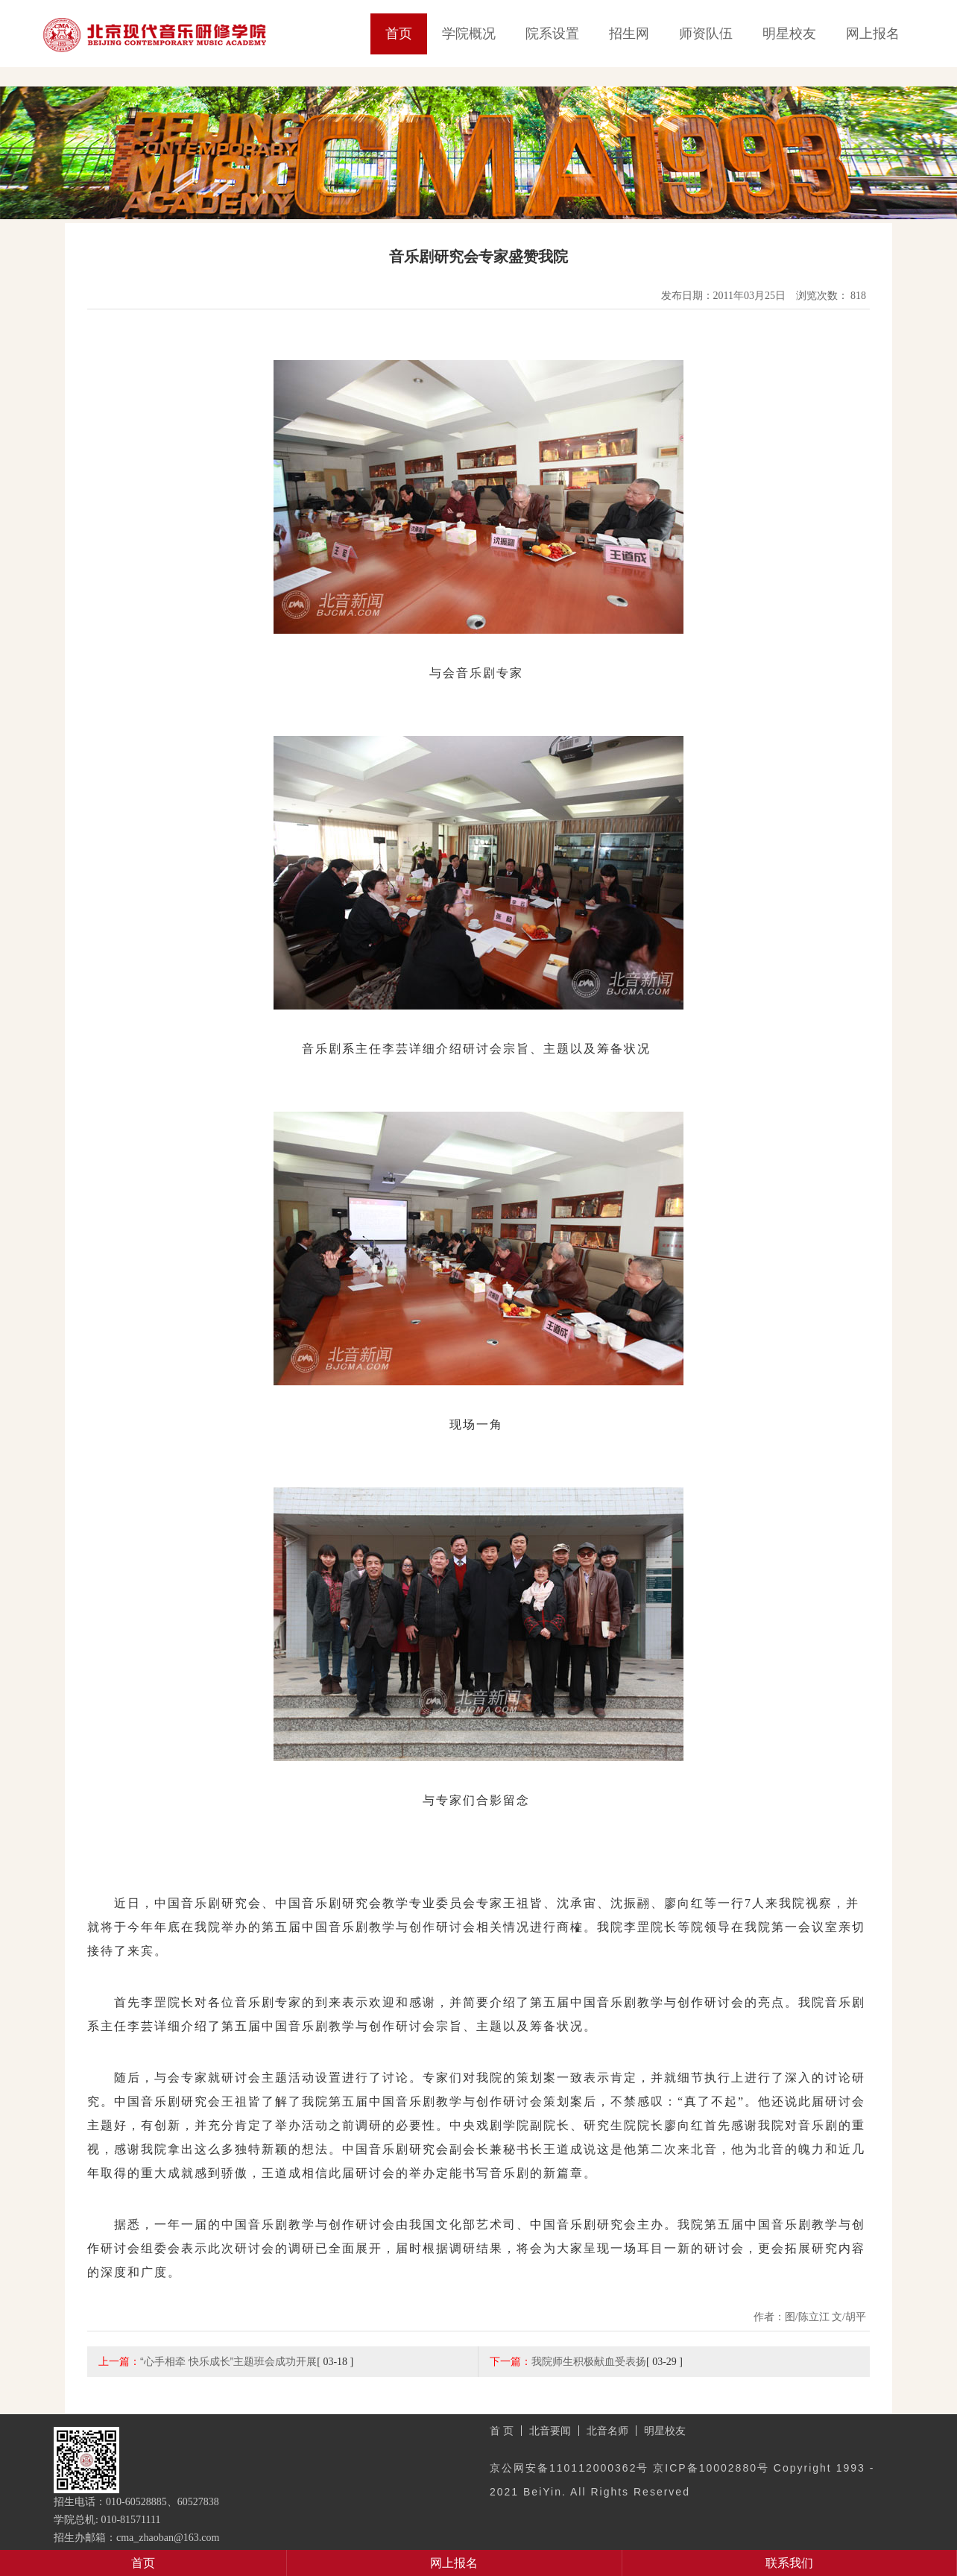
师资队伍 (706, 33)
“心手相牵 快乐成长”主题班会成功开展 (228, 2361)
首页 (398, 33)
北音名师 (607, 2431)
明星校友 (789, 33)
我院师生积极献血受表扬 (588, 2361)
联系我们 (789, 2563)
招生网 (629, 33)
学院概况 (469, 33)
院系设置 (552, 33)
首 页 (502, 2431)
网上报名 (873, 33)
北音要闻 (550, 2431)
